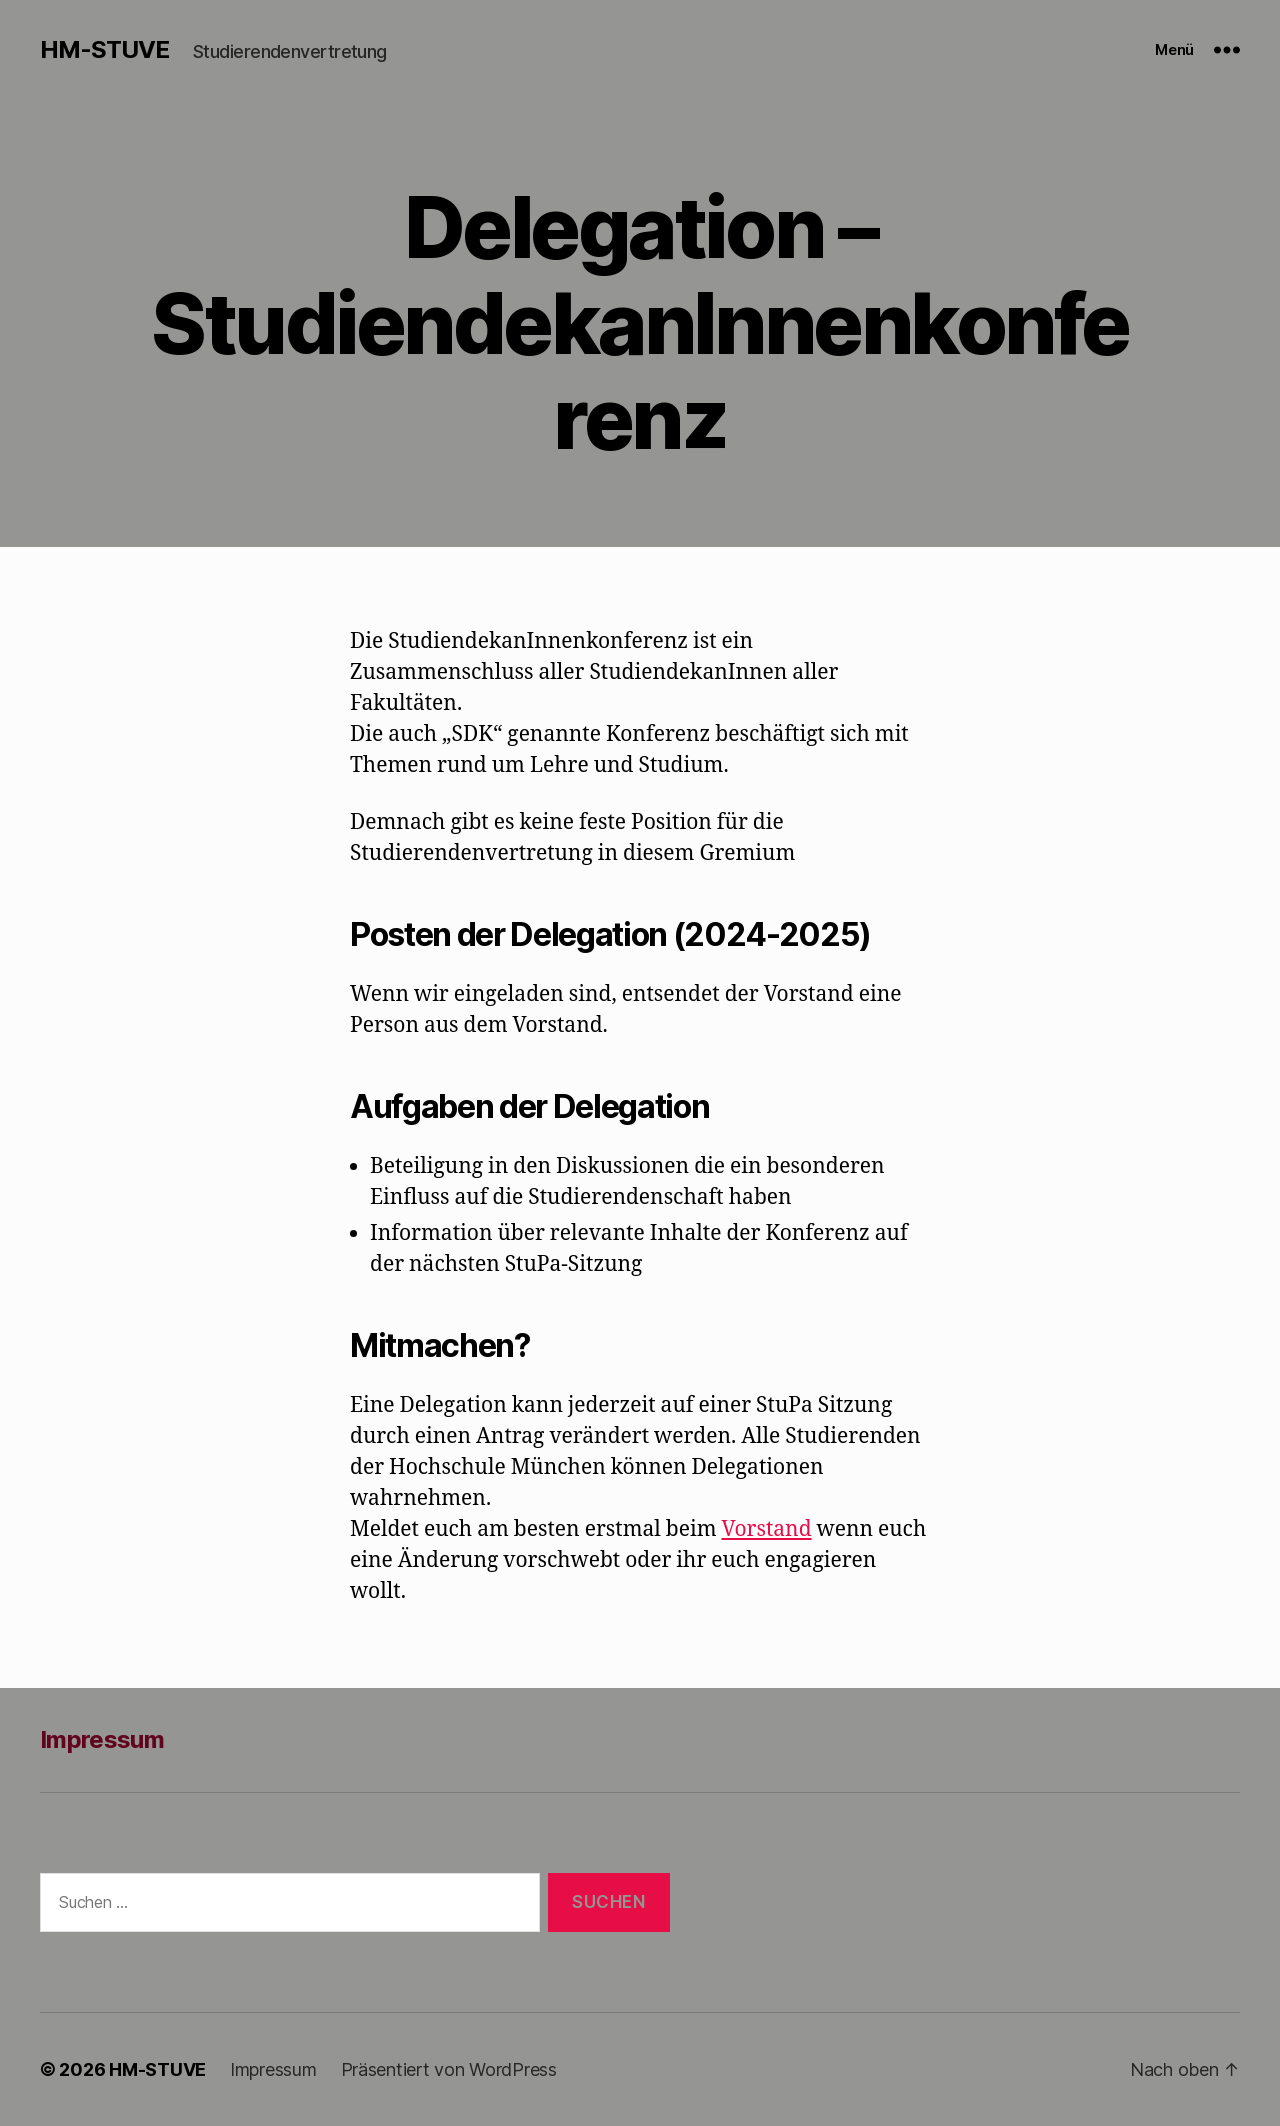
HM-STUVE (104, 50)
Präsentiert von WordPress (449, 2069)
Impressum (102, 1739)
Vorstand (767, 1529)
